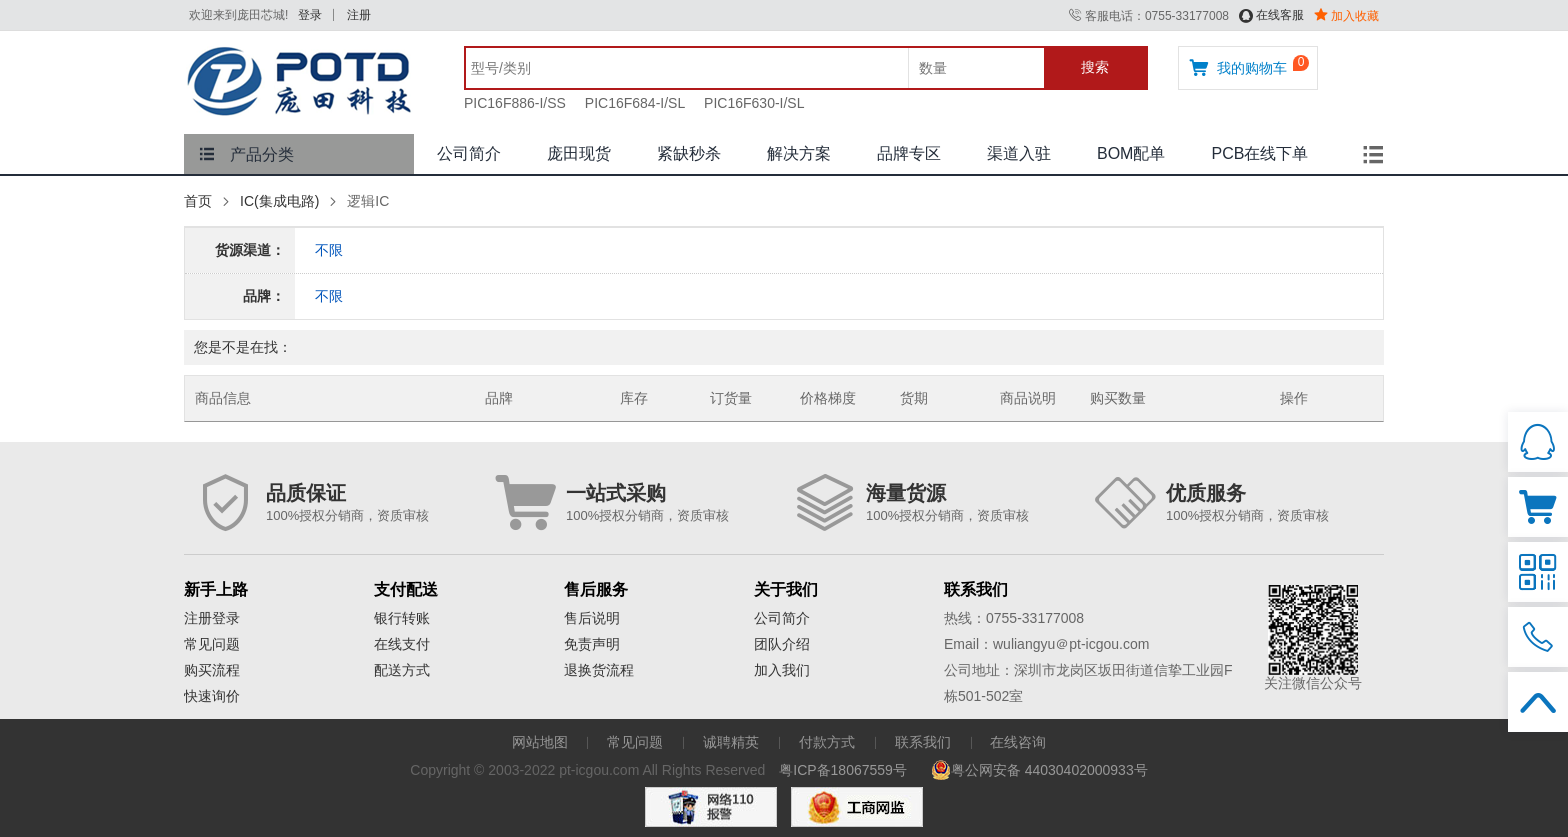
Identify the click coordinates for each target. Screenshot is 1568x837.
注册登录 (212, 618)
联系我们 (923, 742)
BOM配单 (1131, 153)
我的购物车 (1238, 67)
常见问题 (212, 644)
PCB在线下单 (1259, 153)
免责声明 (592, 644)
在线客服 (1271, 15)
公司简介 (469, 153)
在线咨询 (1018, 742)
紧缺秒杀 (689, 153)
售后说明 (592, 618)
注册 (359, 15)
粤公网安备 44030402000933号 (1039, 770)
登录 (310, 15)
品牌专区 (909, 153)
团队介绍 (782, 644)
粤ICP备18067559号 (843, 770)
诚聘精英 (731, 742)
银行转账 (402, 618)
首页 (198, 201)
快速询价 (212, 696)
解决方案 (799, 153)
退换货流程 (599, 670)
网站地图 (540, 742)
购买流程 (212, 670)
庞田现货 (579, 153)
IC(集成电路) (279, 201)
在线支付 (402, 644)
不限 (329, 250)
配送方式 (402, 670)
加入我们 (782, 670)
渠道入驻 (1019, 153)
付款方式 (827, 742)
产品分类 (246, 154)
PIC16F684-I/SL (635, 103)
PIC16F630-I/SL (754, 103)
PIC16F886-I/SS (515, 103)
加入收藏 (1346, 16)
